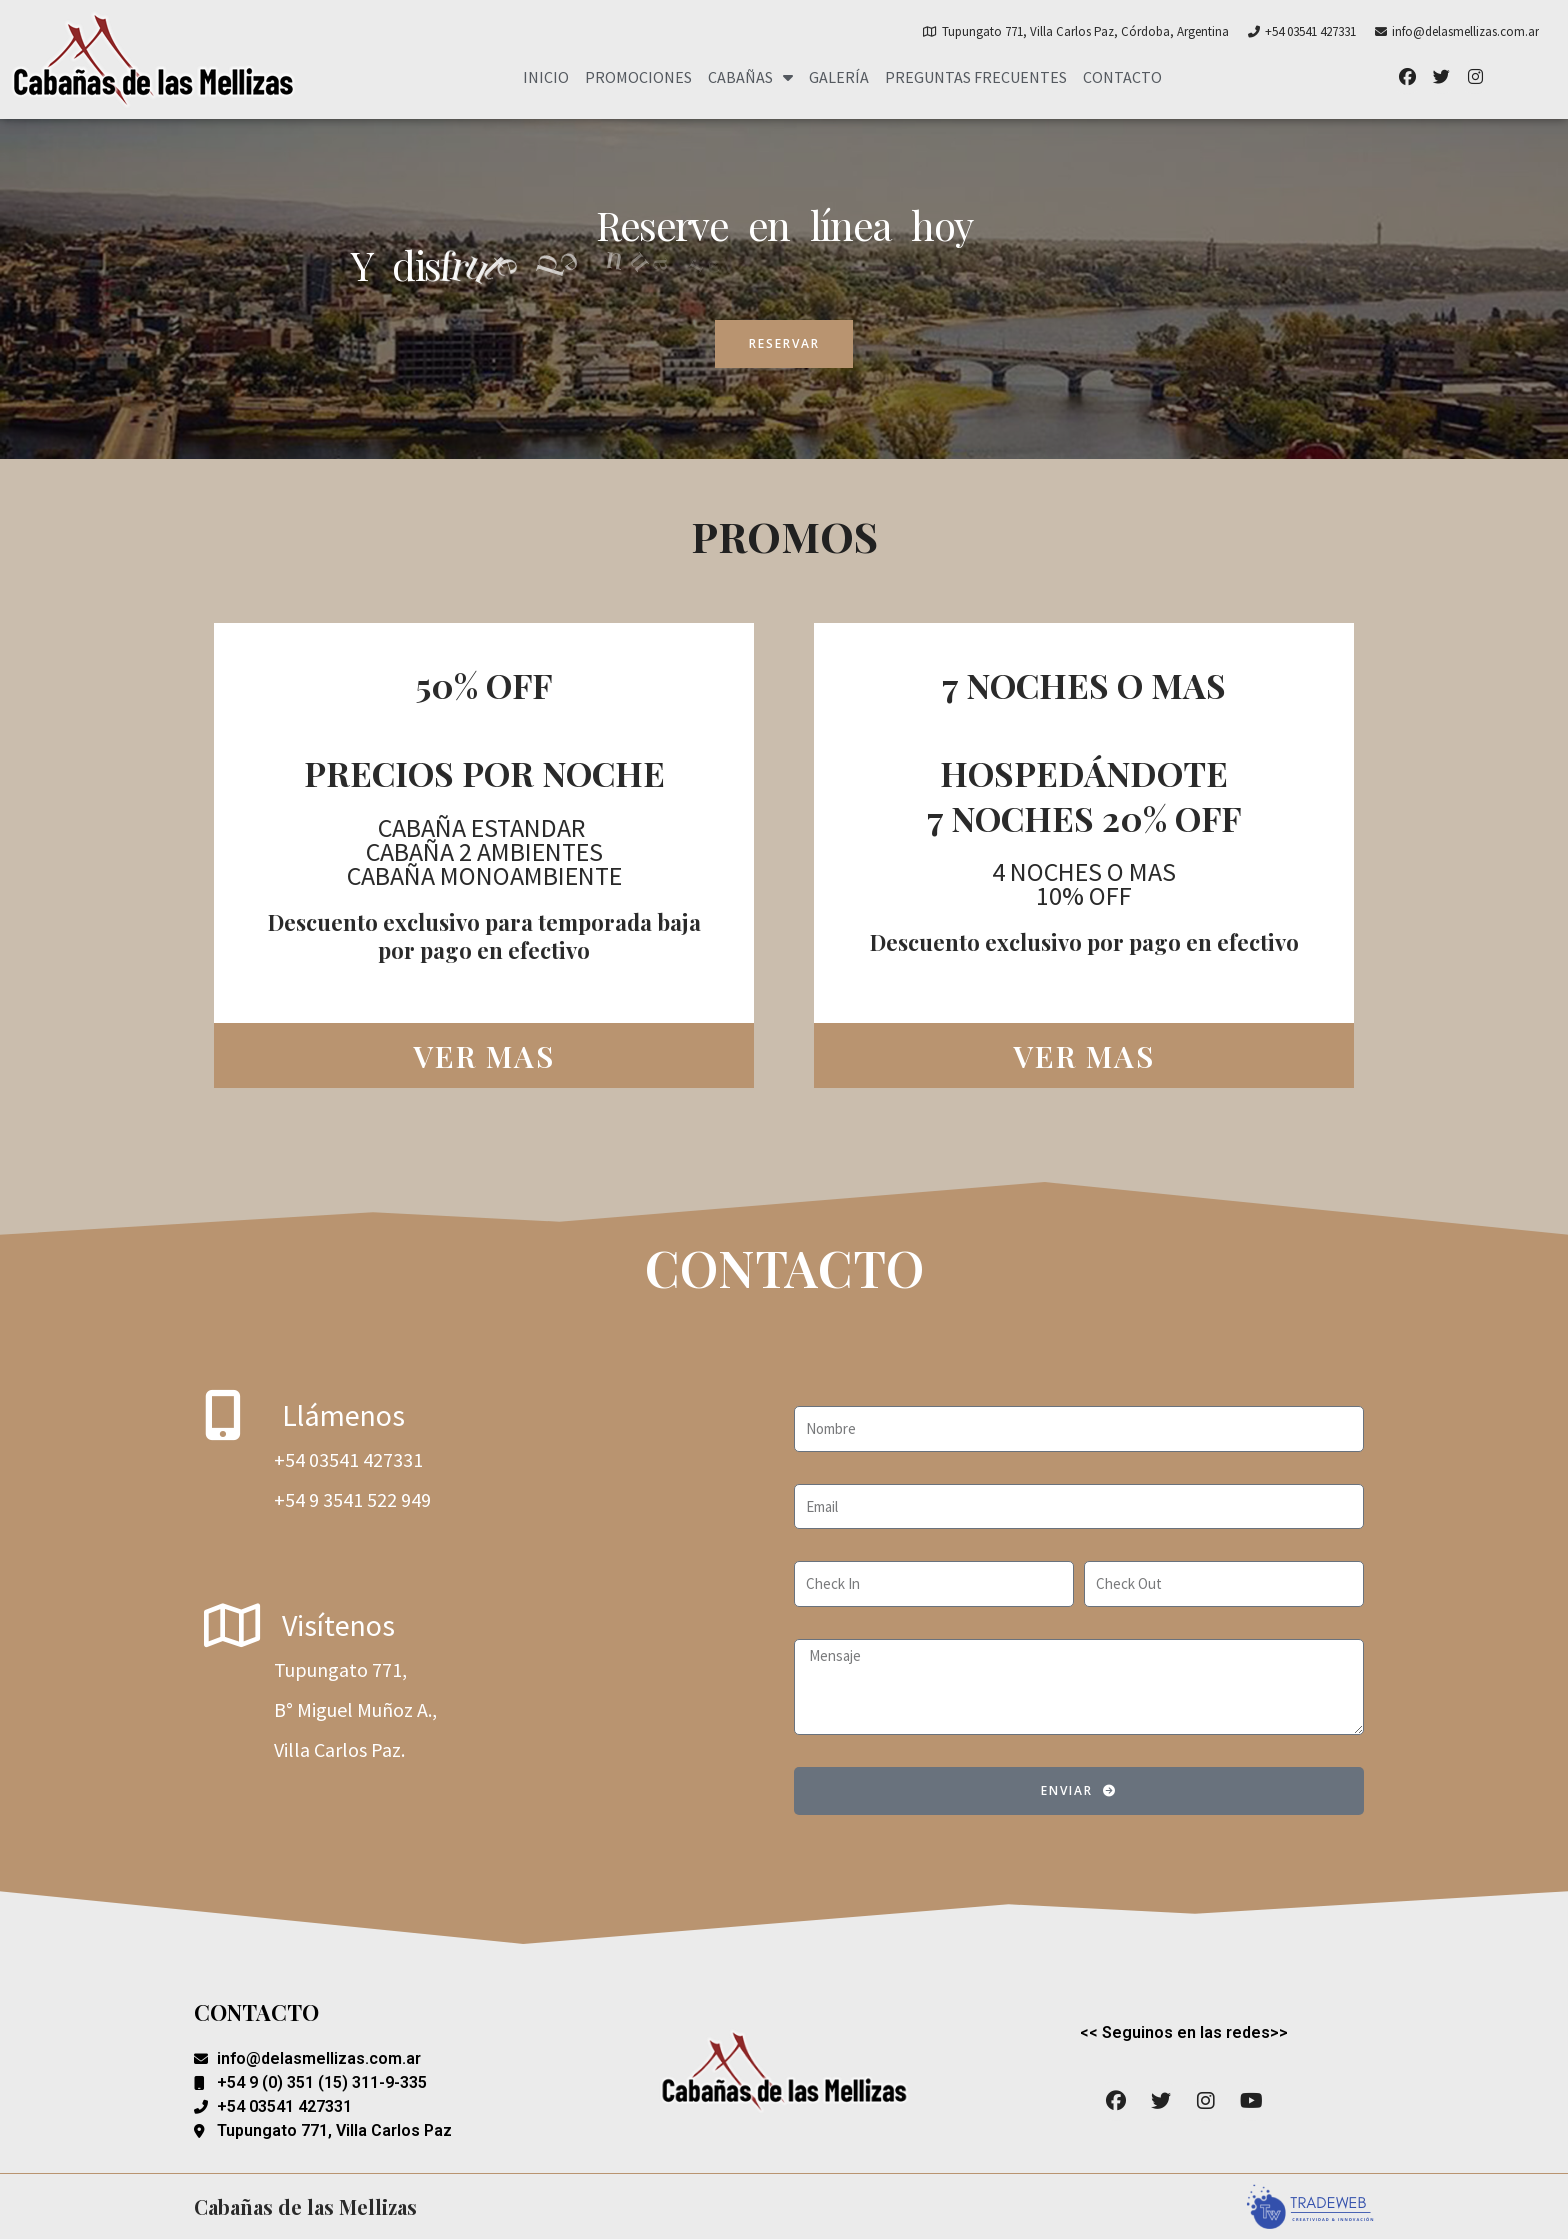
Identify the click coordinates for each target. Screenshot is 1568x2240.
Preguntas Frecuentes (976, 77)
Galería (839, 77)
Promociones (638, 77)
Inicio (546, 77)
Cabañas (750, 77)
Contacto (1122, 77)
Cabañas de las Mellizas (305, 2206)
